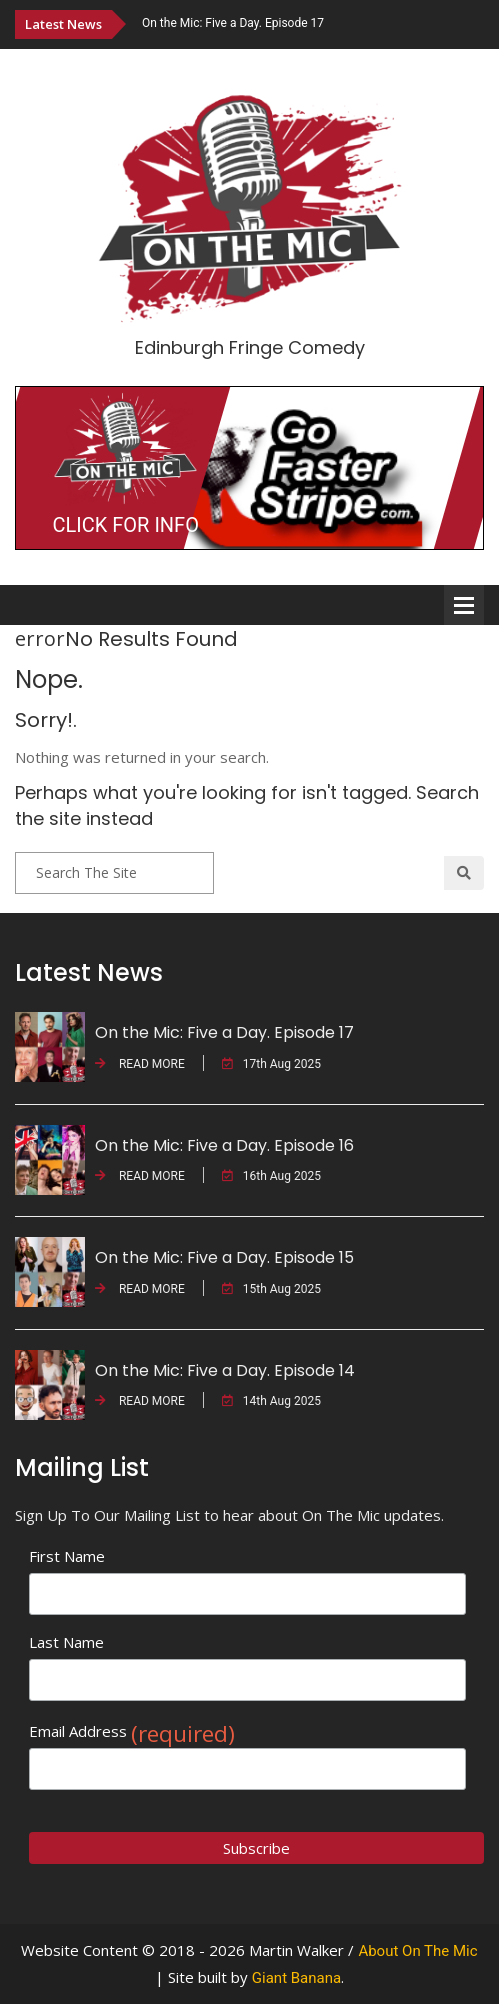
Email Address (132, 1731)
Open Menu (464, 605)
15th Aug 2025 (271, 1289)
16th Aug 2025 (271, 1176)
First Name (67, 1556)
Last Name (66, 1642)
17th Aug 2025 (271, 1064)
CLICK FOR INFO (126, 525)
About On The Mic (417, 1951)
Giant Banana (296, 1978)
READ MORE (140, 1064)
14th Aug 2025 (271, 1401)
